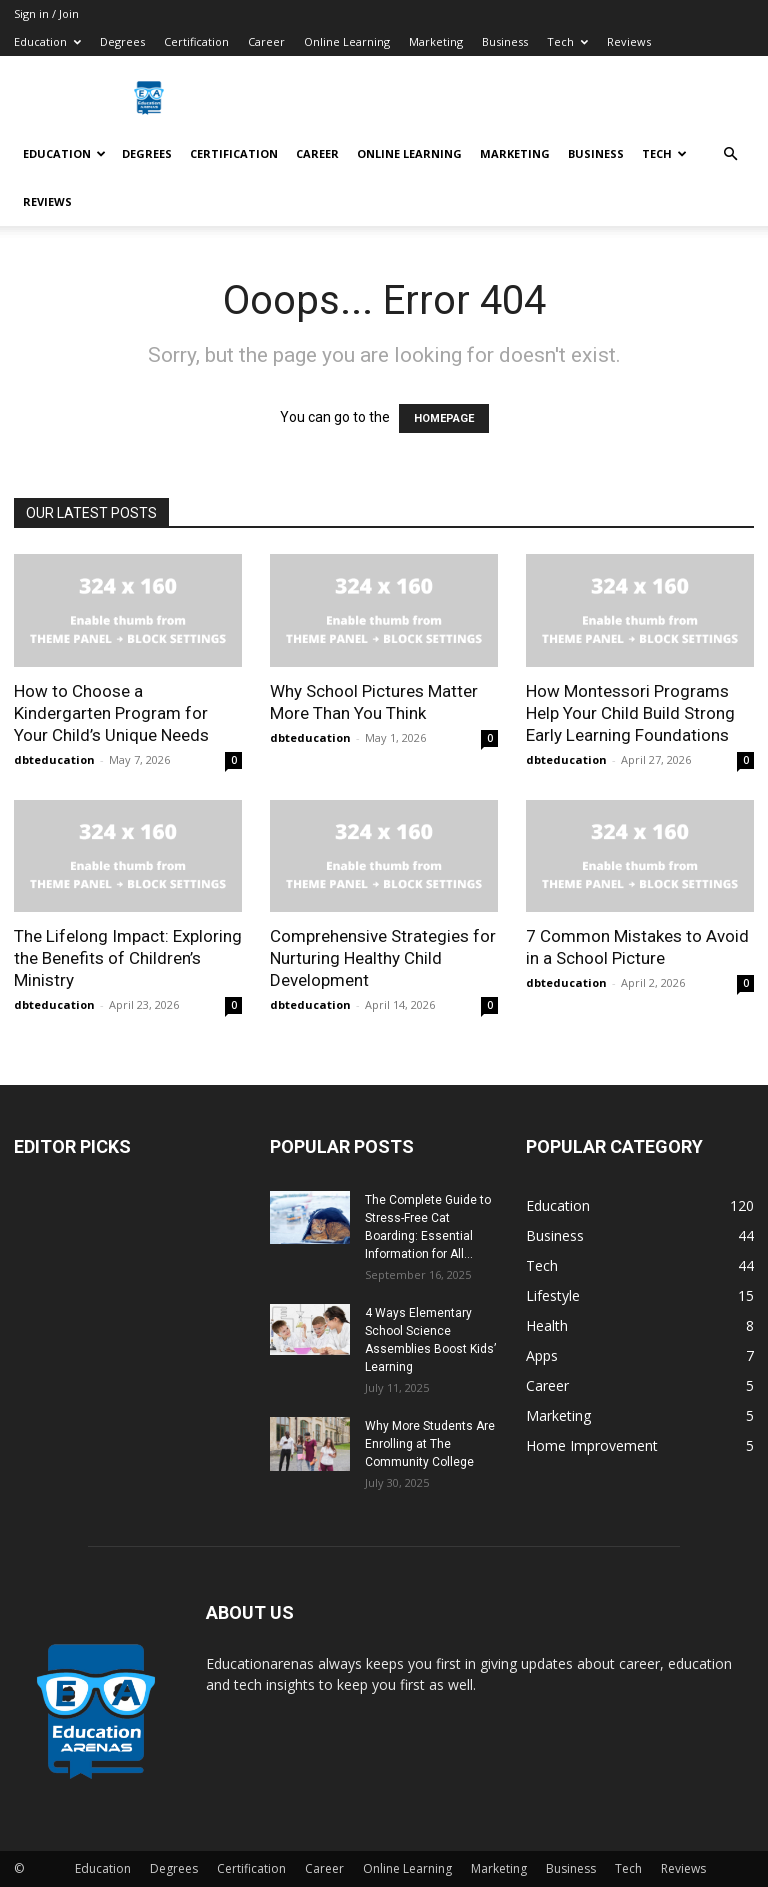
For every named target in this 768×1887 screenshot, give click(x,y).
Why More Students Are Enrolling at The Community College (430, 1444)
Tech (567, 41)
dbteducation (54, 759)
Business (505, 41)
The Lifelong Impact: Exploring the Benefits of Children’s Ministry (128, 958)
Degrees (122, 41)
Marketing (436, 41)
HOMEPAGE (444, 418)
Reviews (629, 41)
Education (47, 41)
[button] (730, 154)
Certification (196, 41)
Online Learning (347, 41)
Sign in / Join (46, 13)
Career (266, 41)
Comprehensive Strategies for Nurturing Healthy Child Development (383, 958)
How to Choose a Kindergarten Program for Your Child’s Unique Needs (111, 713)
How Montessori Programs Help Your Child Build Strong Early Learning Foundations (630, 713)
